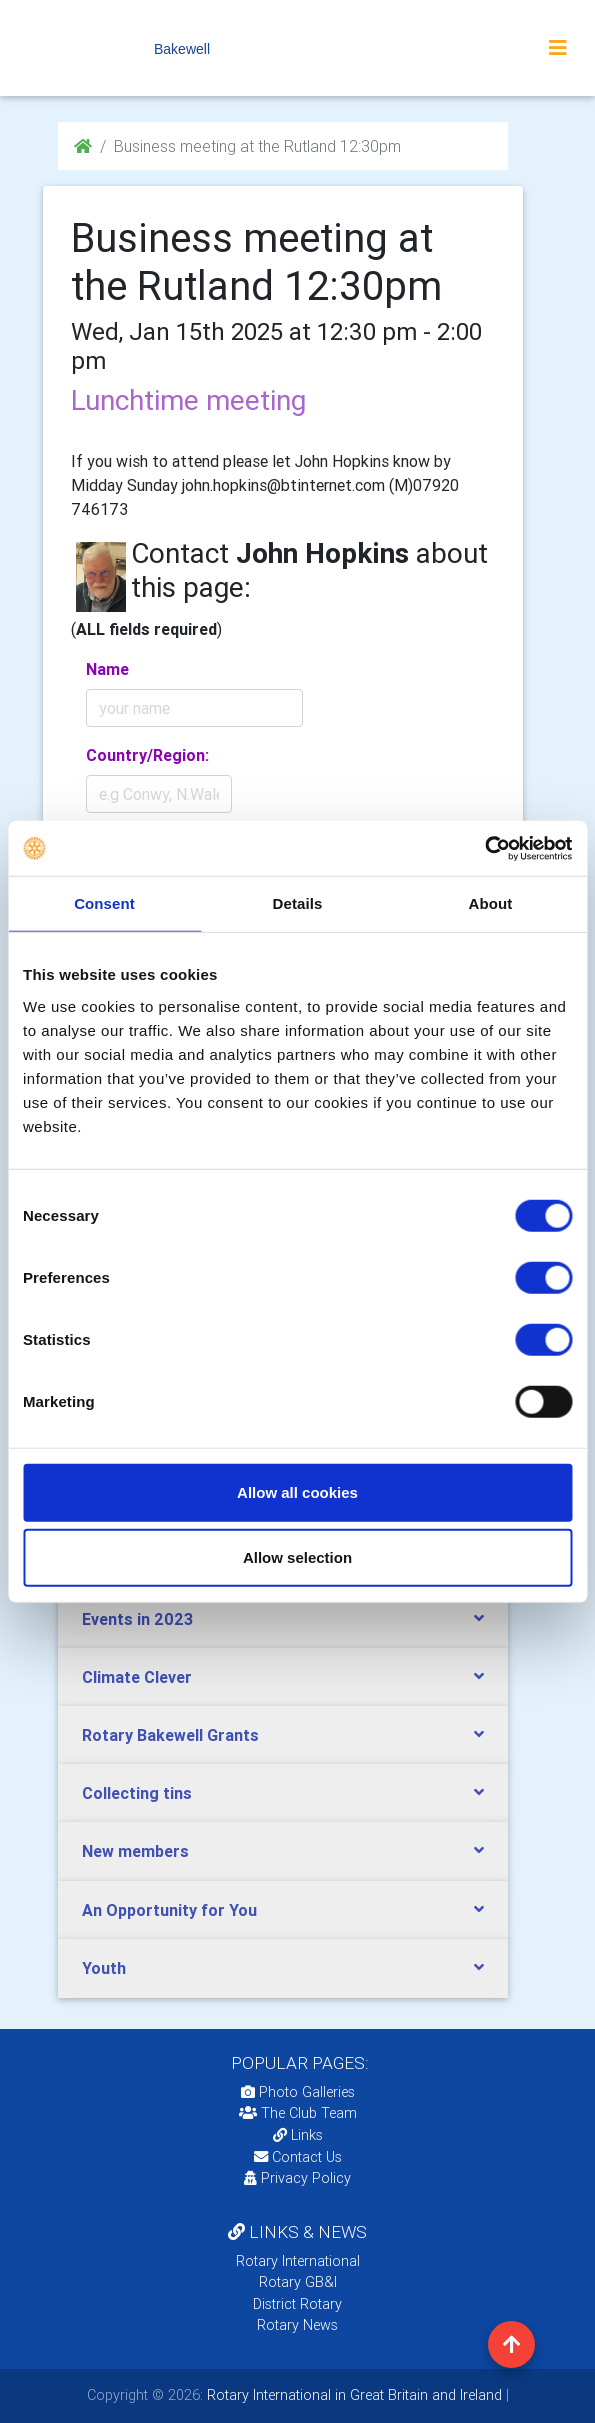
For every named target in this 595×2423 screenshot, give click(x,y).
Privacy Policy (297, 2178)
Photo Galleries (298, 2092)
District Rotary (297, 2304)
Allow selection (297, 1557)
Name (107, 669)
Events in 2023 (137, 1619)
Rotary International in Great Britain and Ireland (352, 2395)
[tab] (283, 1619)
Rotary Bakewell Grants (170, 1735)
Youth (104, 1968)
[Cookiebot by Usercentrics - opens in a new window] (484, 848)
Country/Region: (147, 755)
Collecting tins (137, 1793)
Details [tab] (298, 903)
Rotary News (297, 2325)
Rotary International (298, 2261)
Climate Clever (137, 1677)
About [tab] (491, 903)
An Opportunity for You (169, 1910)
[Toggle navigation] (558, 48)
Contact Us (298, 2157)
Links (298, 2135)
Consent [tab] (104, 903)
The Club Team (298, 2113)
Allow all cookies (297, 1491)
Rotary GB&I (298, 2282)
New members (135, 1851)
